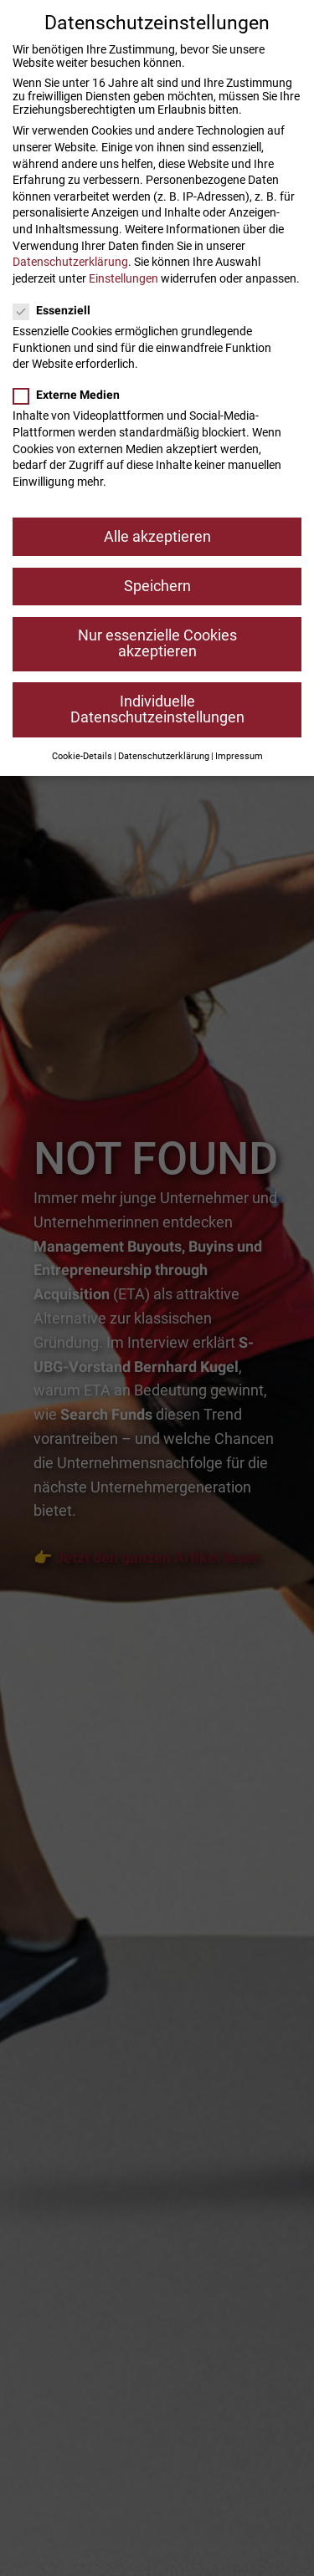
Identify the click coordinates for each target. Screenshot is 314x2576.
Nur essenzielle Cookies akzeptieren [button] (157, 644)
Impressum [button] (239, 756)
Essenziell (57, 310)
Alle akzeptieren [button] (157, 536)
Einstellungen (123, 278)
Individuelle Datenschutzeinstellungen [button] (157, 710)
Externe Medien (72, 394)
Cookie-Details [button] (82, 756)
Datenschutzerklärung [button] (163, 756)
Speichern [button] (157, 586)
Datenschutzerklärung (70, 261)
